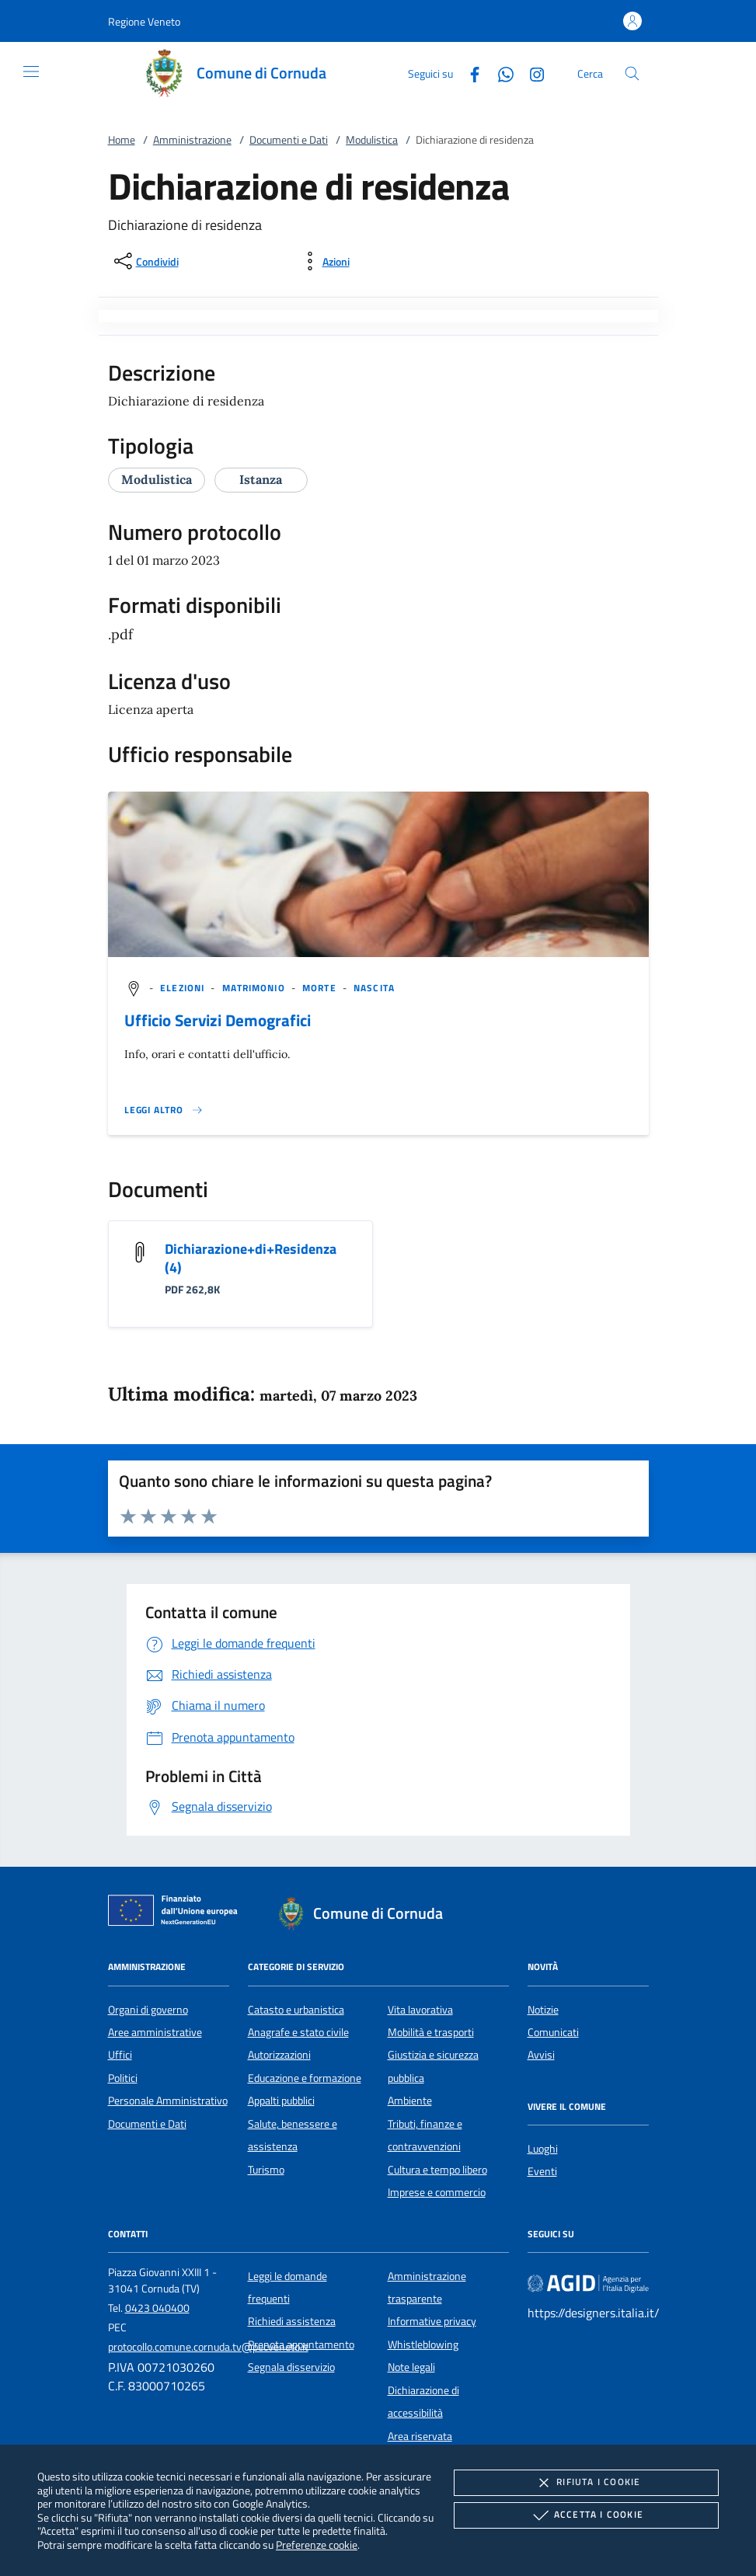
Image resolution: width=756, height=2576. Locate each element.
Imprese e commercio (437, 2192)
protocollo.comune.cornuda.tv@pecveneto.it (208, 2346)
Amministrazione (192, 139)
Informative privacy (432, 2321)
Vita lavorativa (420, 2009)
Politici (123, 2078)
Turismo (266, 2169)
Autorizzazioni (279, 2054)
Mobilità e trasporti (431, 2032)
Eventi (542, 2171)
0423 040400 (157, 2308)
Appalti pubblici (281, 2100)
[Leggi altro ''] (164, 1110)
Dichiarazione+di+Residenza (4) (250, 1258)
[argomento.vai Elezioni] (183, 987)
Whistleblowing (423, 2344)
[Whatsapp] (499, 72)
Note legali (411, 2367)
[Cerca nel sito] (632, 73)
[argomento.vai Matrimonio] (255, 987)
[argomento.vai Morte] (321, 987)
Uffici (120, 2054)
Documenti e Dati (288, 139)
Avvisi (541, 2054)
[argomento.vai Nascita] (374, 987)
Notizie (543, 2009)
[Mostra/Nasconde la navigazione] (31, 71)
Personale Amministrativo (168, 2100)
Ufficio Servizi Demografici (217, 1020)
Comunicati (553, 2032)
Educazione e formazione (304, 2078)
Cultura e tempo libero (437, 2169)
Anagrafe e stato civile (298, 2032)
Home (121, 139)
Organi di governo (148, 2009)
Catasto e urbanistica (296, 2009)
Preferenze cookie (316, 2544)
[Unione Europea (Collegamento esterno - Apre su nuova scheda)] (177, 1913)
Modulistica (372, 139)
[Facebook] (468, 72)
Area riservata (420, 2436)
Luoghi (543, 2148)
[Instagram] (530, 72)
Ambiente (410, 2100)
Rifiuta (585, 2482)
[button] (144, 21)
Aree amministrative (155, 2032)
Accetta (586, 2515)
